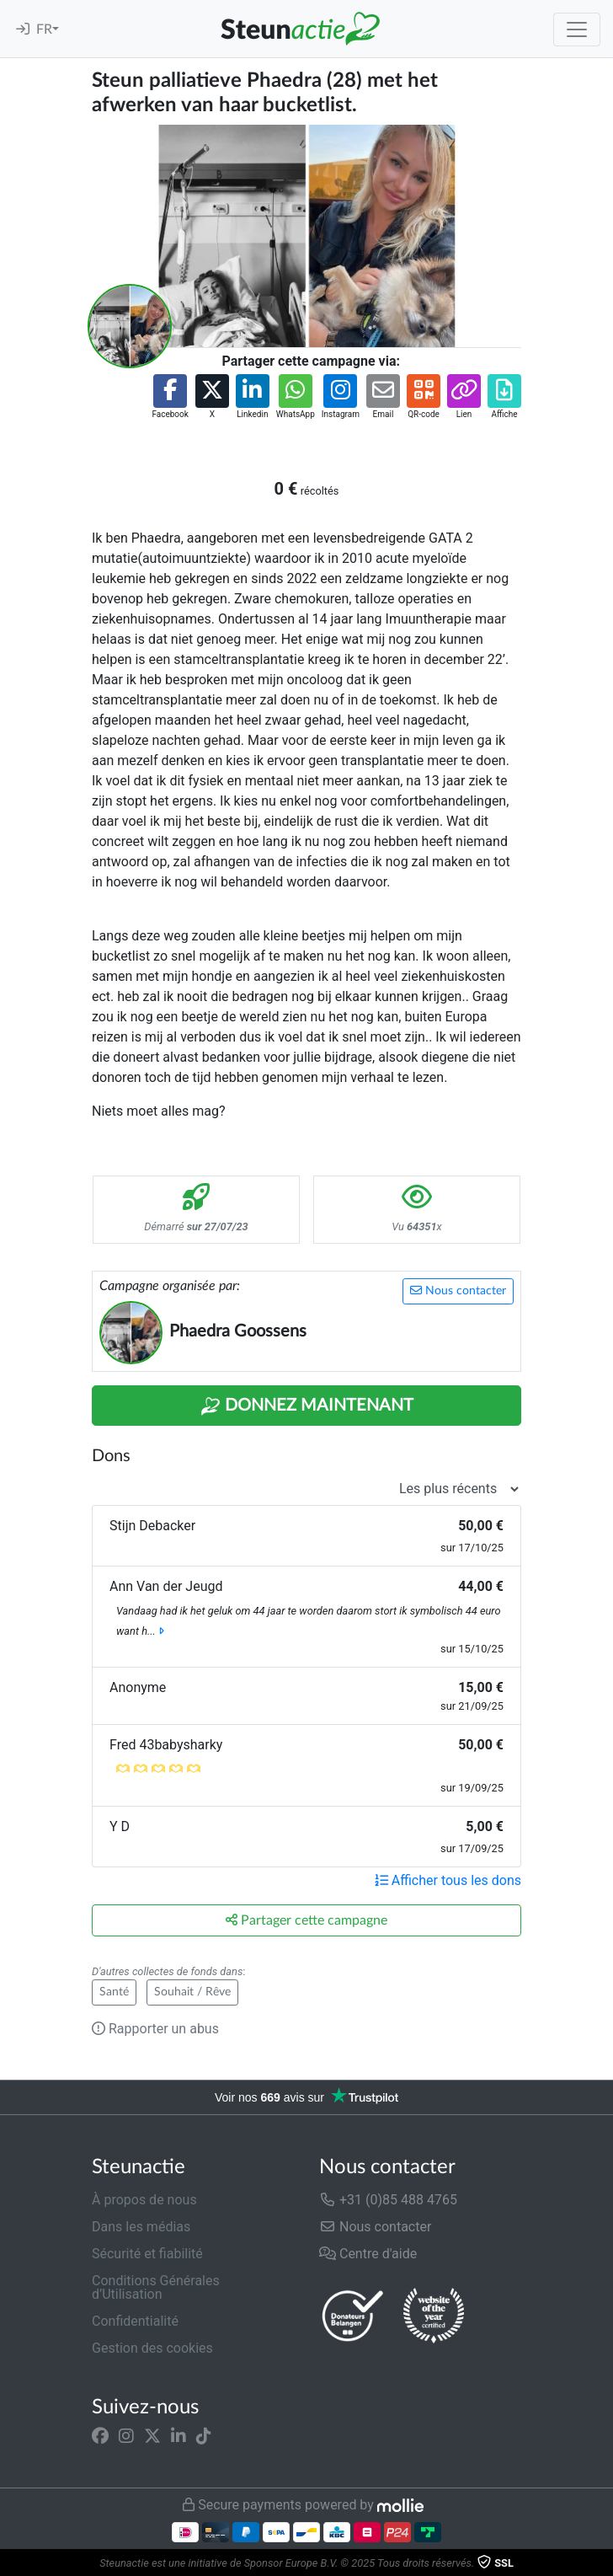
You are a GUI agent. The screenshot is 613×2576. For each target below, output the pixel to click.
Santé (114, 1992)
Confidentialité (135, 2321)
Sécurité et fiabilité (147, 2254)
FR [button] (44, 29)
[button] (170, 397)
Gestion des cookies (152, 2348)
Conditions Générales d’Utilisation (156, 2287)
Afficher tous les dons (448, 1880)
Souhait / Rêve (192, 1992)
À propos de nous (144, 2200)
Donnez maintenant (306, 1406)
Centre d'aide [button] (368, 2254)
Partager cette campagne (306, 1920)
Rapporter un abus (155, 2029)
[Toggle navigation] (576, 29)
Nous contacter (458, 1290)
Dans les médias (141, 2227)
